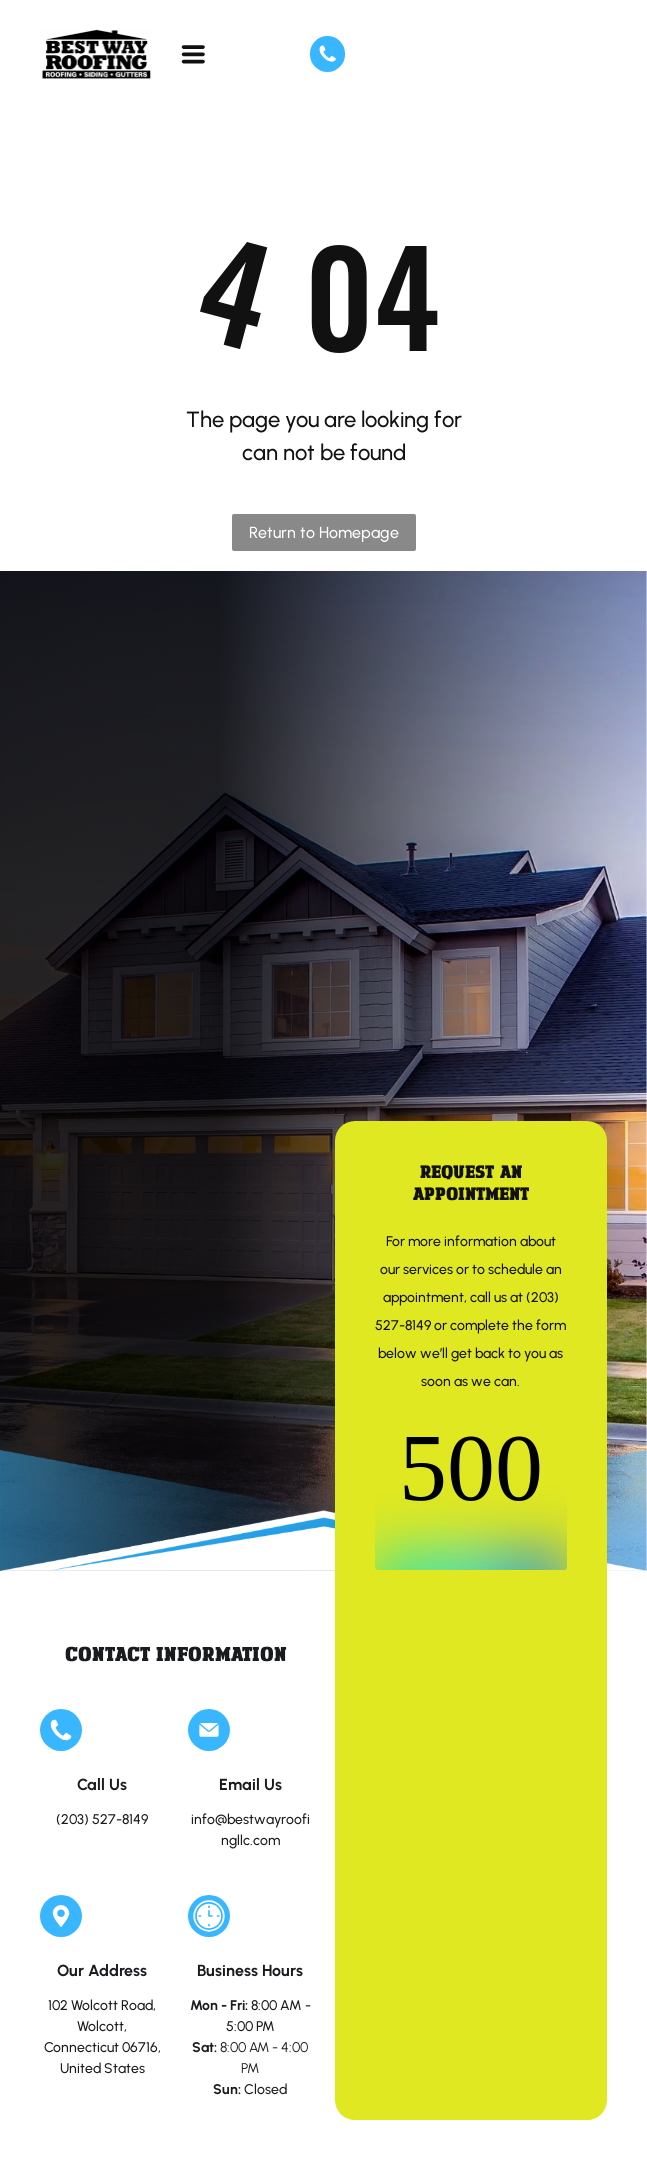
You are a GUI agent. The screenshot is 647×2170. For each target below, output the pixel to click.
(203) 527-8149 (102, 1819)
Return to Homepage (324, 532)
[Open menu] (193, 54)
